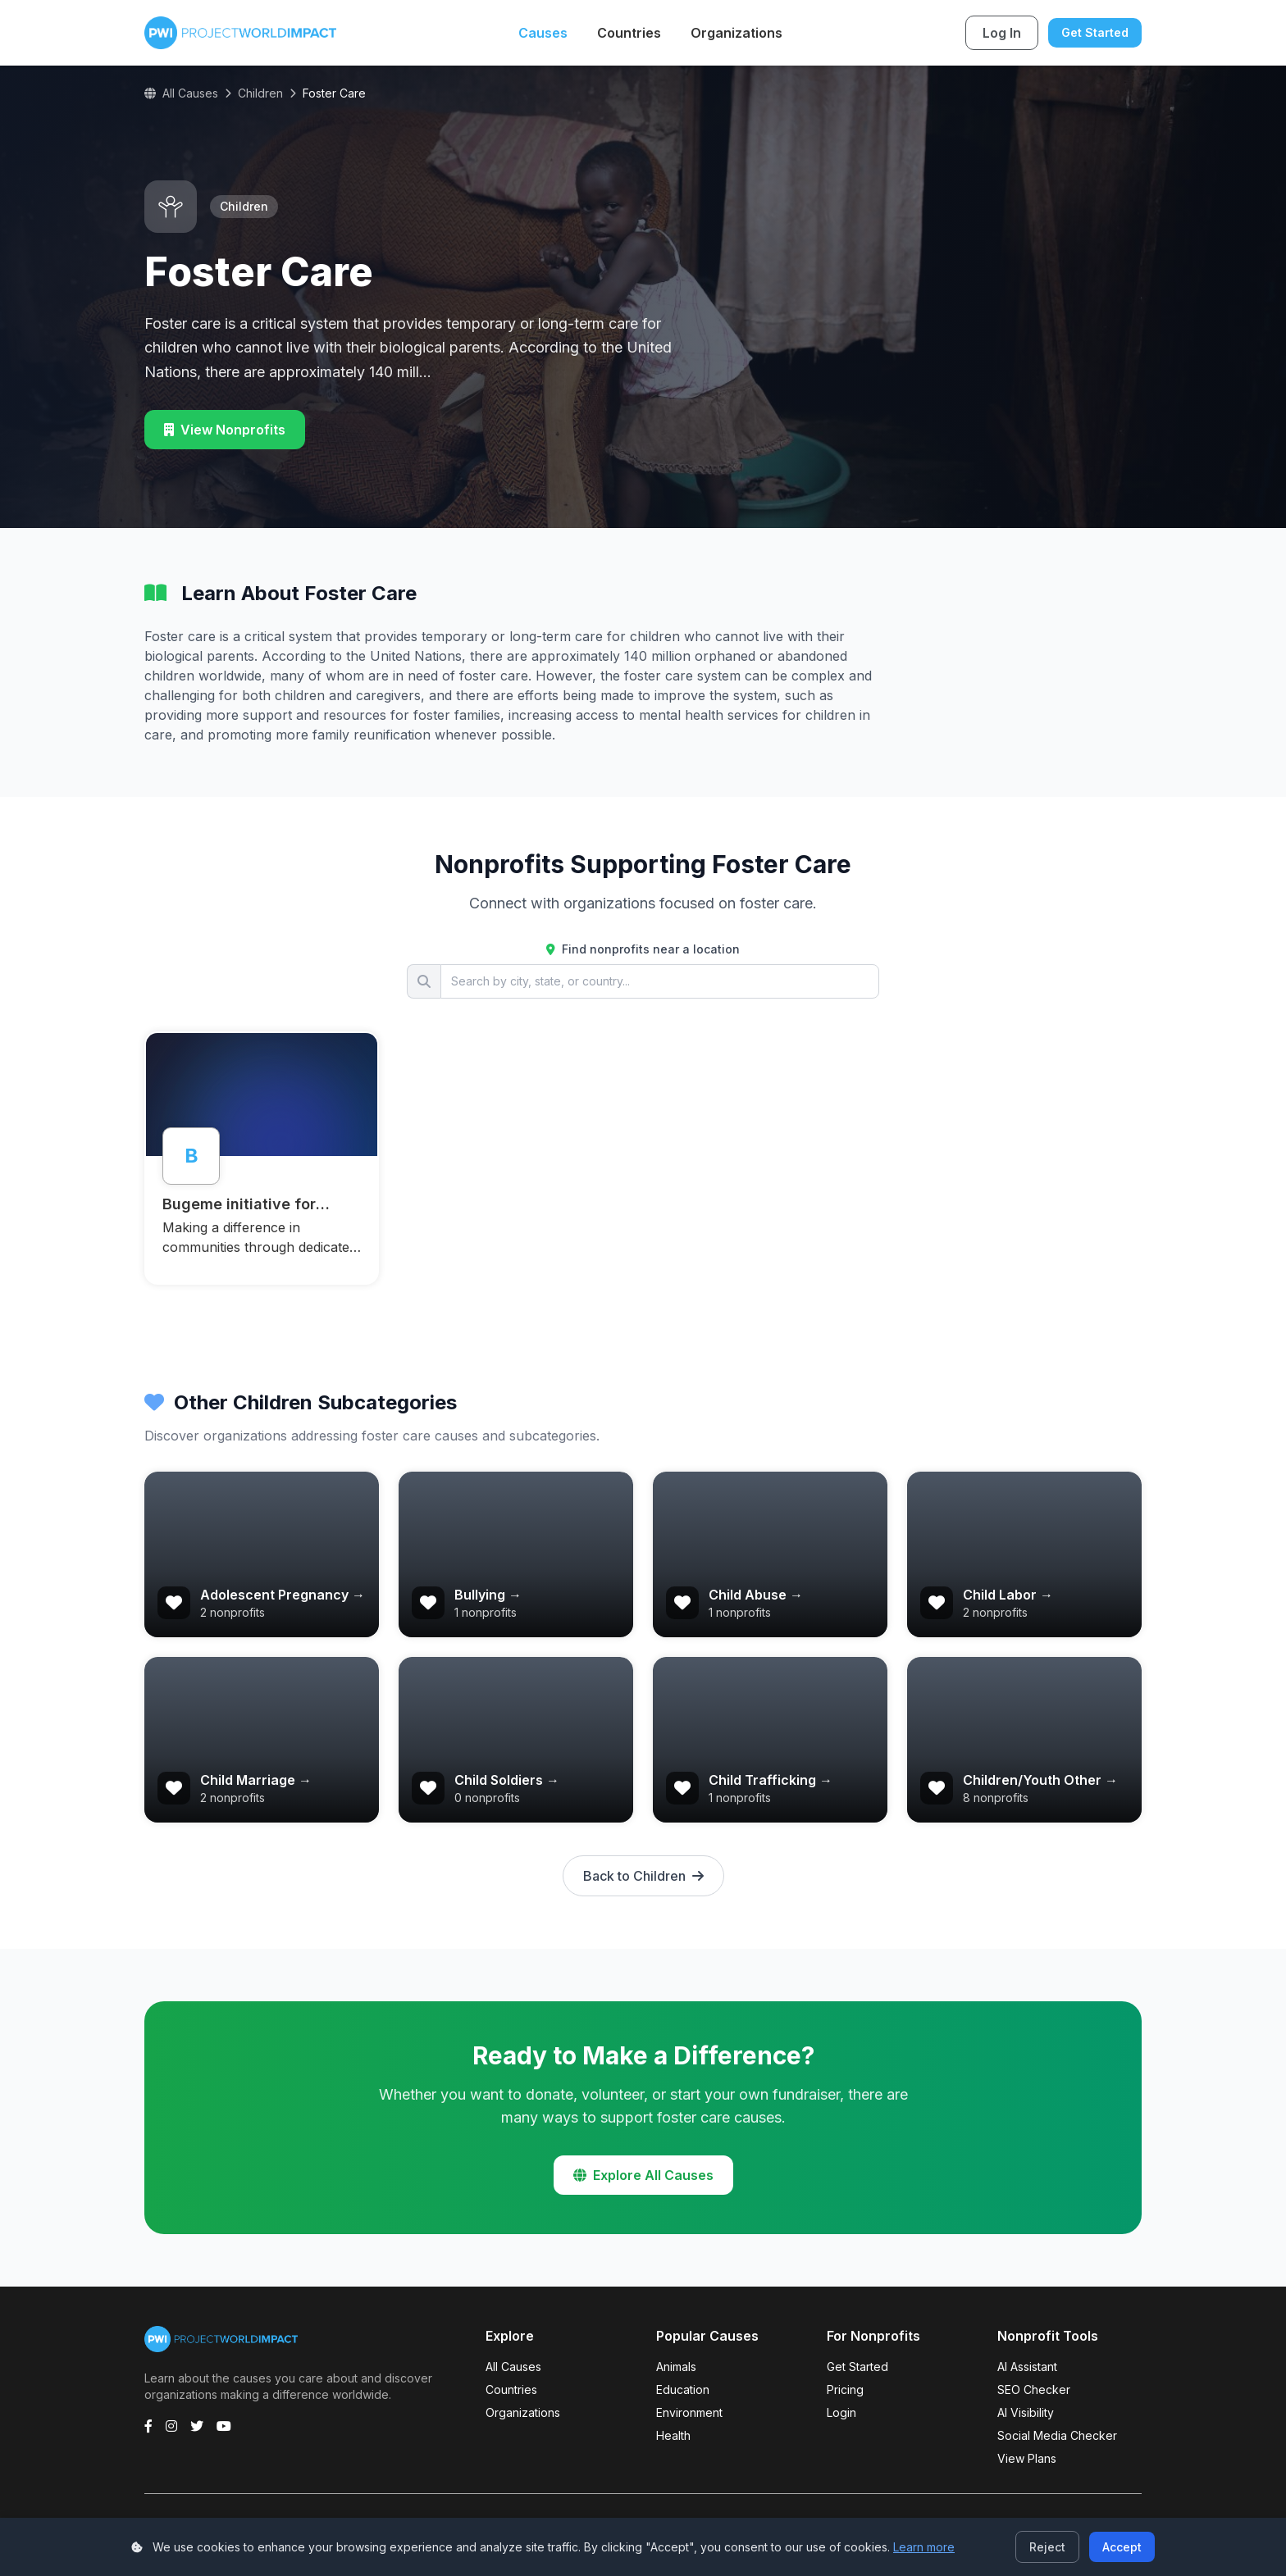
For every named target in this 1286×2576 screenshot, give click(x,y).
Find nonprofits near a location (643, 949)
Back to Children (643, 1876)
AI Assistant (1027, 2366)
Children (260, 93)
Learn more (924, 2547)
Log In (1002, 33)
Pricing (845, 2389)
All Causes (181, 93)
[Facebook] (148, 2426)
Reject (1047, 2547)
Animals (676, 2366)
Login (841, 2412)
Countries (629, 33)
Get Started (1095, 32)
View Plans (1026, 2458)
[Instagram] (171, 2426)
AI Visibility (1025, 2412)
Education (682, 2389)
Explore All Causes (643, 2175)
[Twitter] (196, 2426)
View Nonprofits (224, 429)
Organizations (736, 33)
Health (673, 2435)
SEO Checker (1033, 2389)
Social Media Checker (1057, 2435)
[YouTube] (224, 2426)
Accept (1122, 2547)
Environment (689, 2412)
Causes (543, 33)
